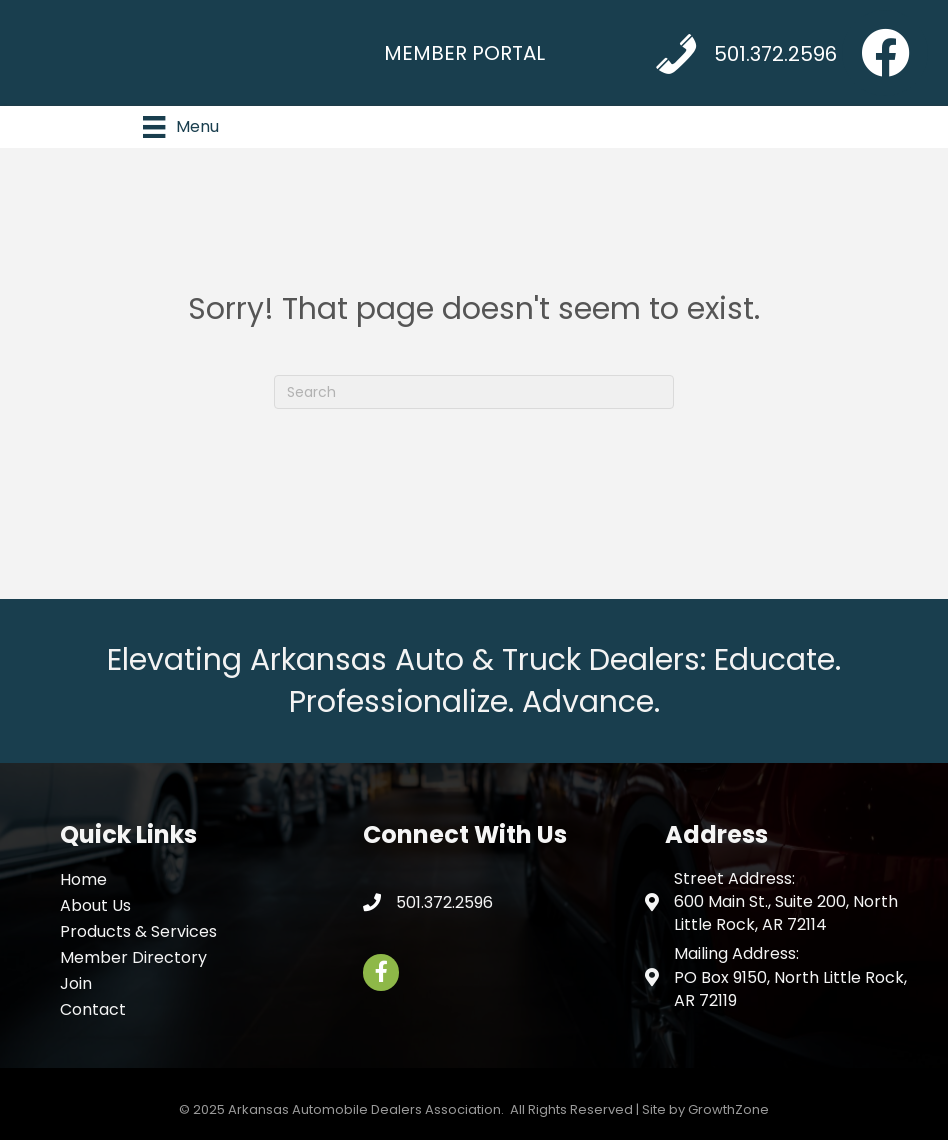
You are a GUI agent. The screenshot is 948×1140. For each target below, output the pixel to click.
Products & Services (138, 931)
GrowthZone (728, 1109)
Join (76, 983)
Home (83, 879)
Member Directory (133, 957)
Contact (93, 1009)
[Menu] (180, 127)
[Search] (474, 392)
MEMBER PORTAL (464, 53)
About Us (95, 905)
